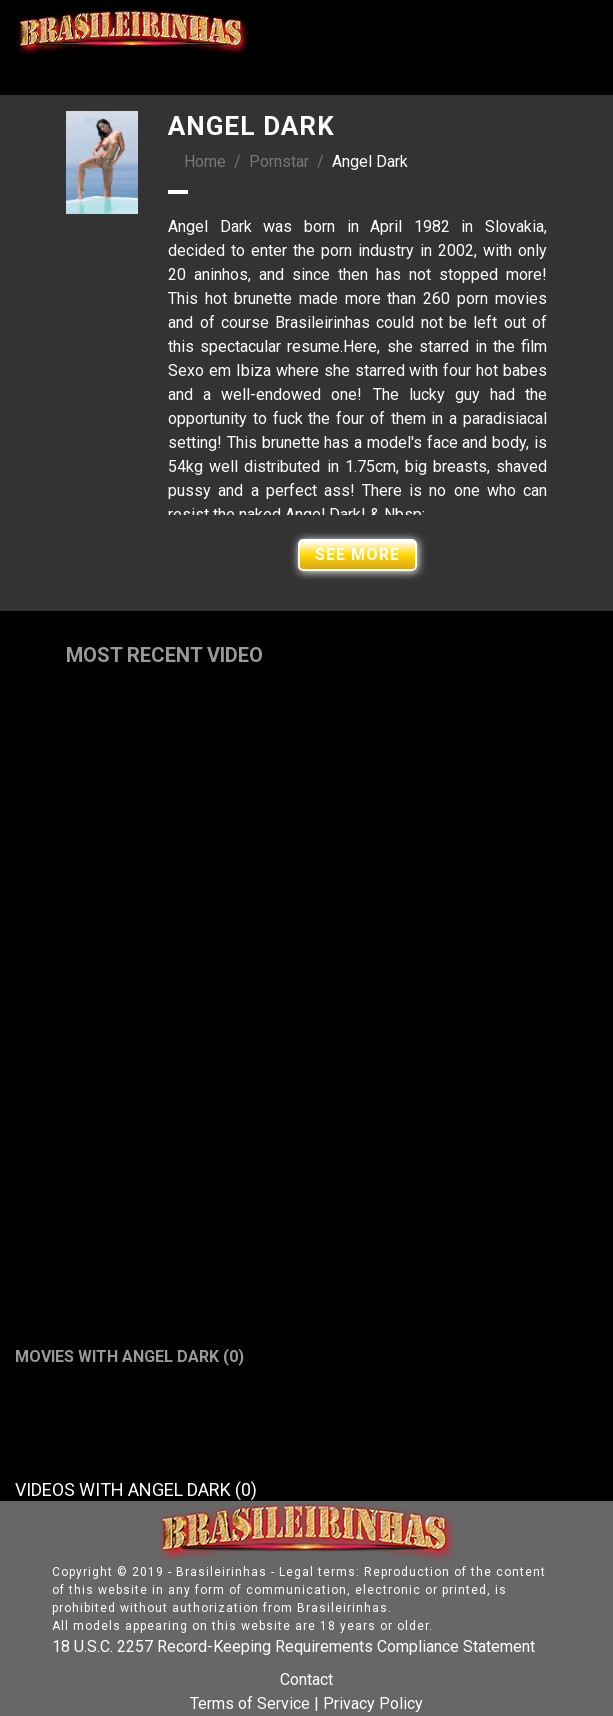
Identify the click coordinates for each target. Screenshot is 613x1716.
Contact (306, 1679)
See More (357, 554)
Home (205, 161)
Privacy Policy (373, 1703)
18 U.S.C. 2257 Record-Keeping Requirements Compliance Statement (293, 1646)
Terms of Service (250, 1703)
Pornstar (279, 161)
